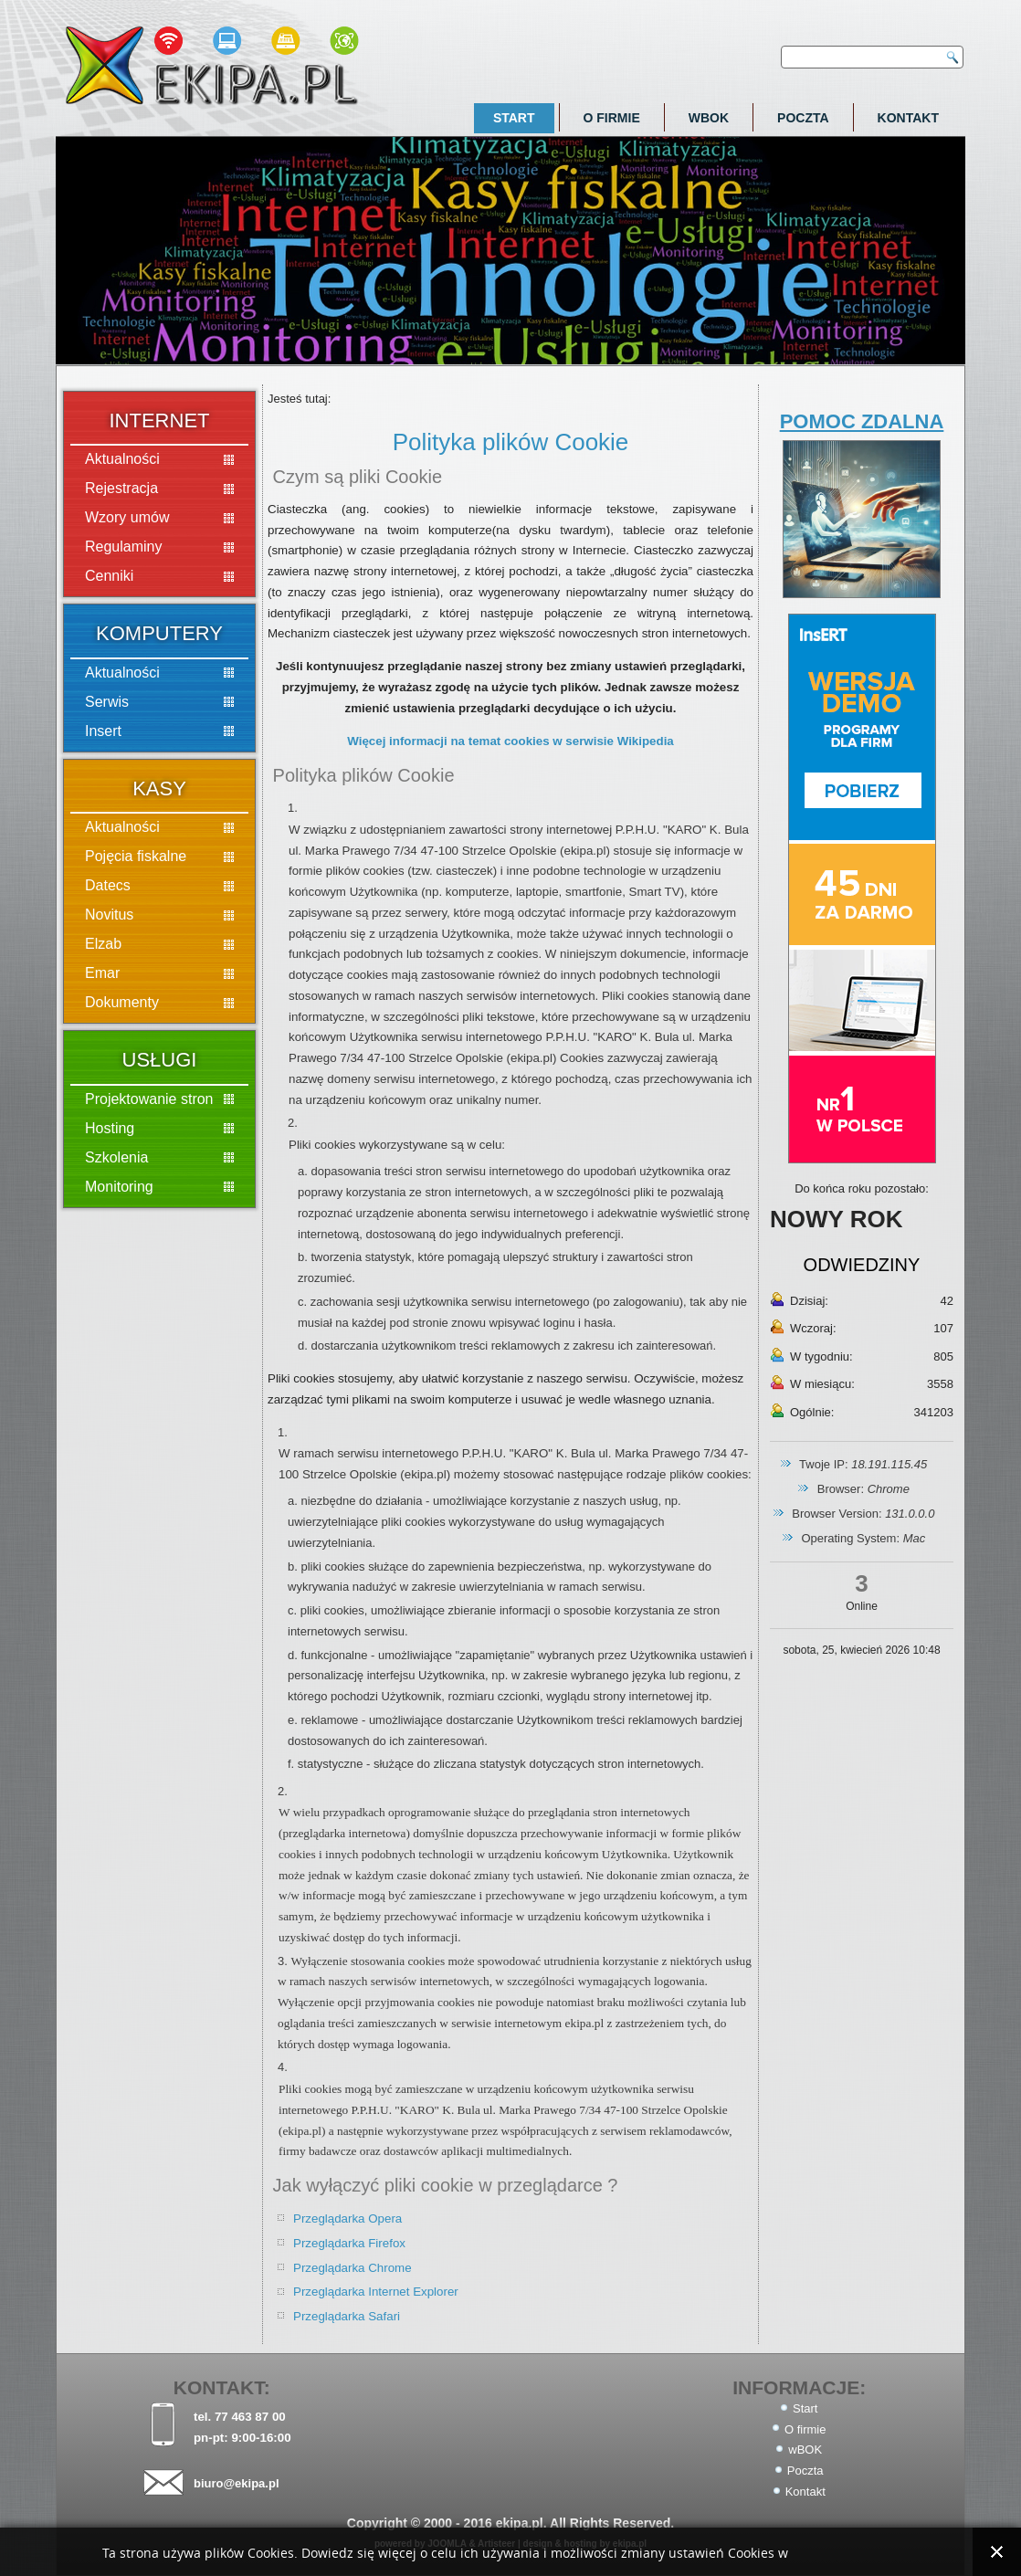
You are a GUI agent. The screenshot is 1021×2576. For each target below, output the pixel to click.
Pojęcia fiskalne (135, 856)
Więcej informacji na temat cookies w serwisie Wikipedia (510, 741)
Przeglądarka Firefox (349, 2243)
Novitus (109, 914)
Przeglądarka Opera (347, 2218)
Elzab (103, 944)
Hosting (109, 1128)
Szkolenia (116, 1157)
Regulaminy (123, 546)
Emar (102, 973)
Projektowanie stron (149, 1099)
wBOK (709, 117)
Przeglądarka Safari (346, 2316)
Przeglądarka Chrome (352, 2268)
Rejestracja (121, 488)
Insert (103, 731)
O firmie (612, 117)
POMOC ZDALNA (862, 421)
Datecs (108, 885)
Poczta (803, 117)
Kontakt (908, 117)
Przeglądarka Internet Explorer (375, 2291)
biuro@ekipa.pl (236, 2483)
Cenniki (109, 576)
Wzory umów (127, 517)
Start (514, 117)
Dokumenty (122, 1002)
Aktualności (122, 459)
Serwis (107, 702)
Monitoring (119, 1186)
